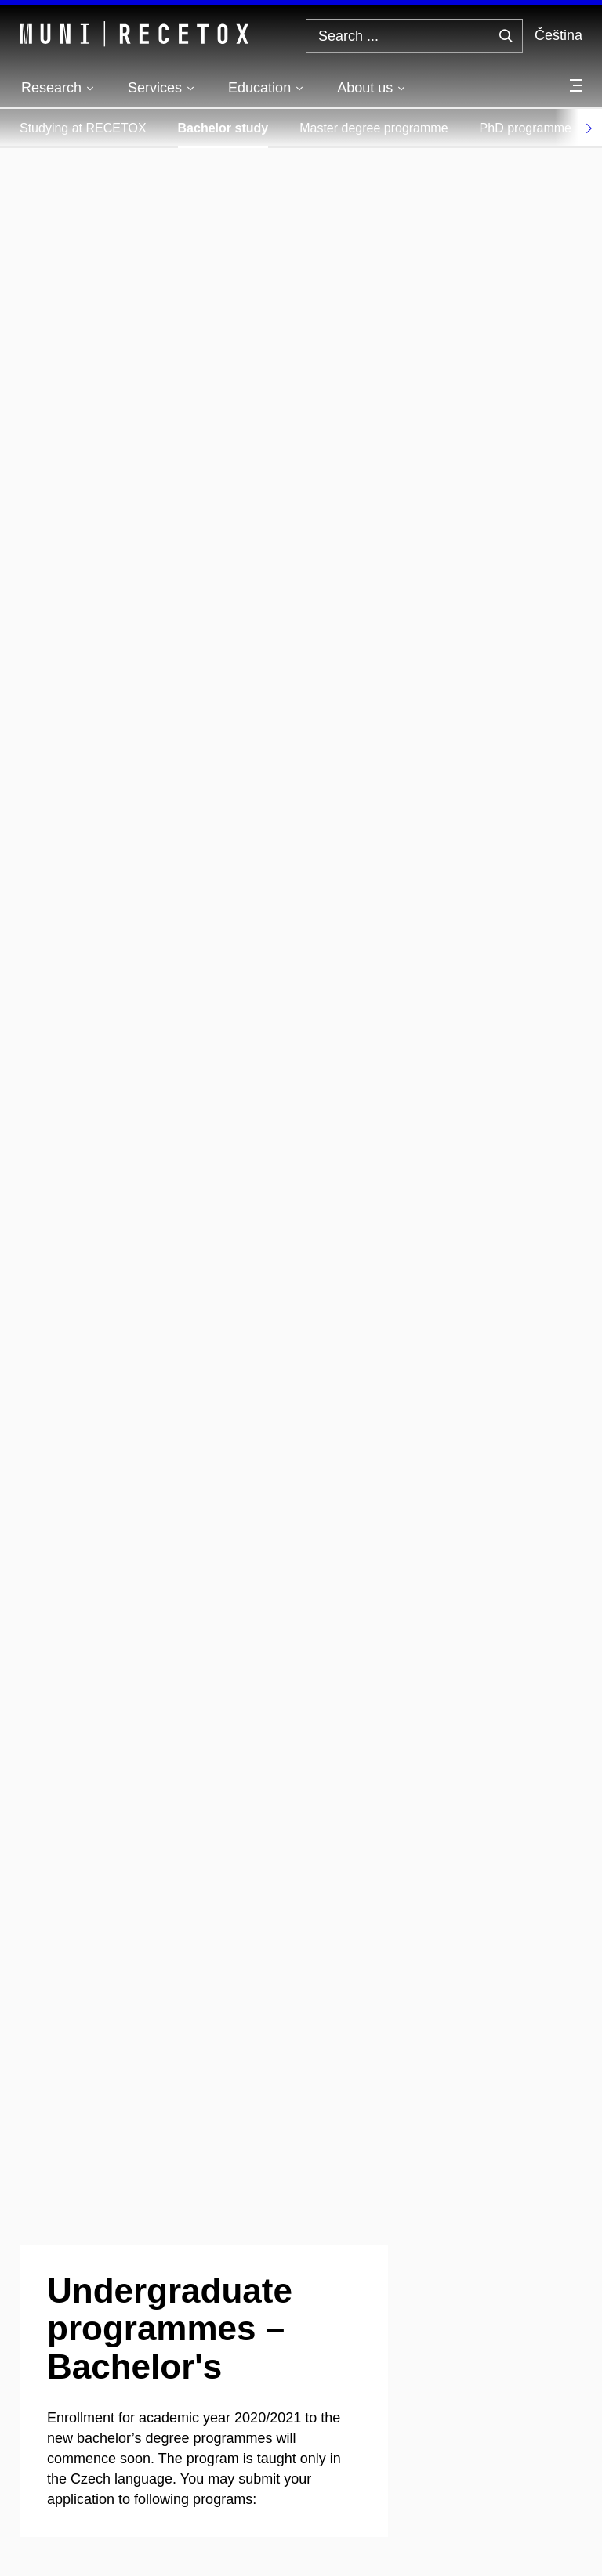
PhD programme (525, 128)
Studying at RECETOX (83, 128)
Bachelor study (223, 128)
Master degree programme (373, 128)
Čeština (558, 35)
